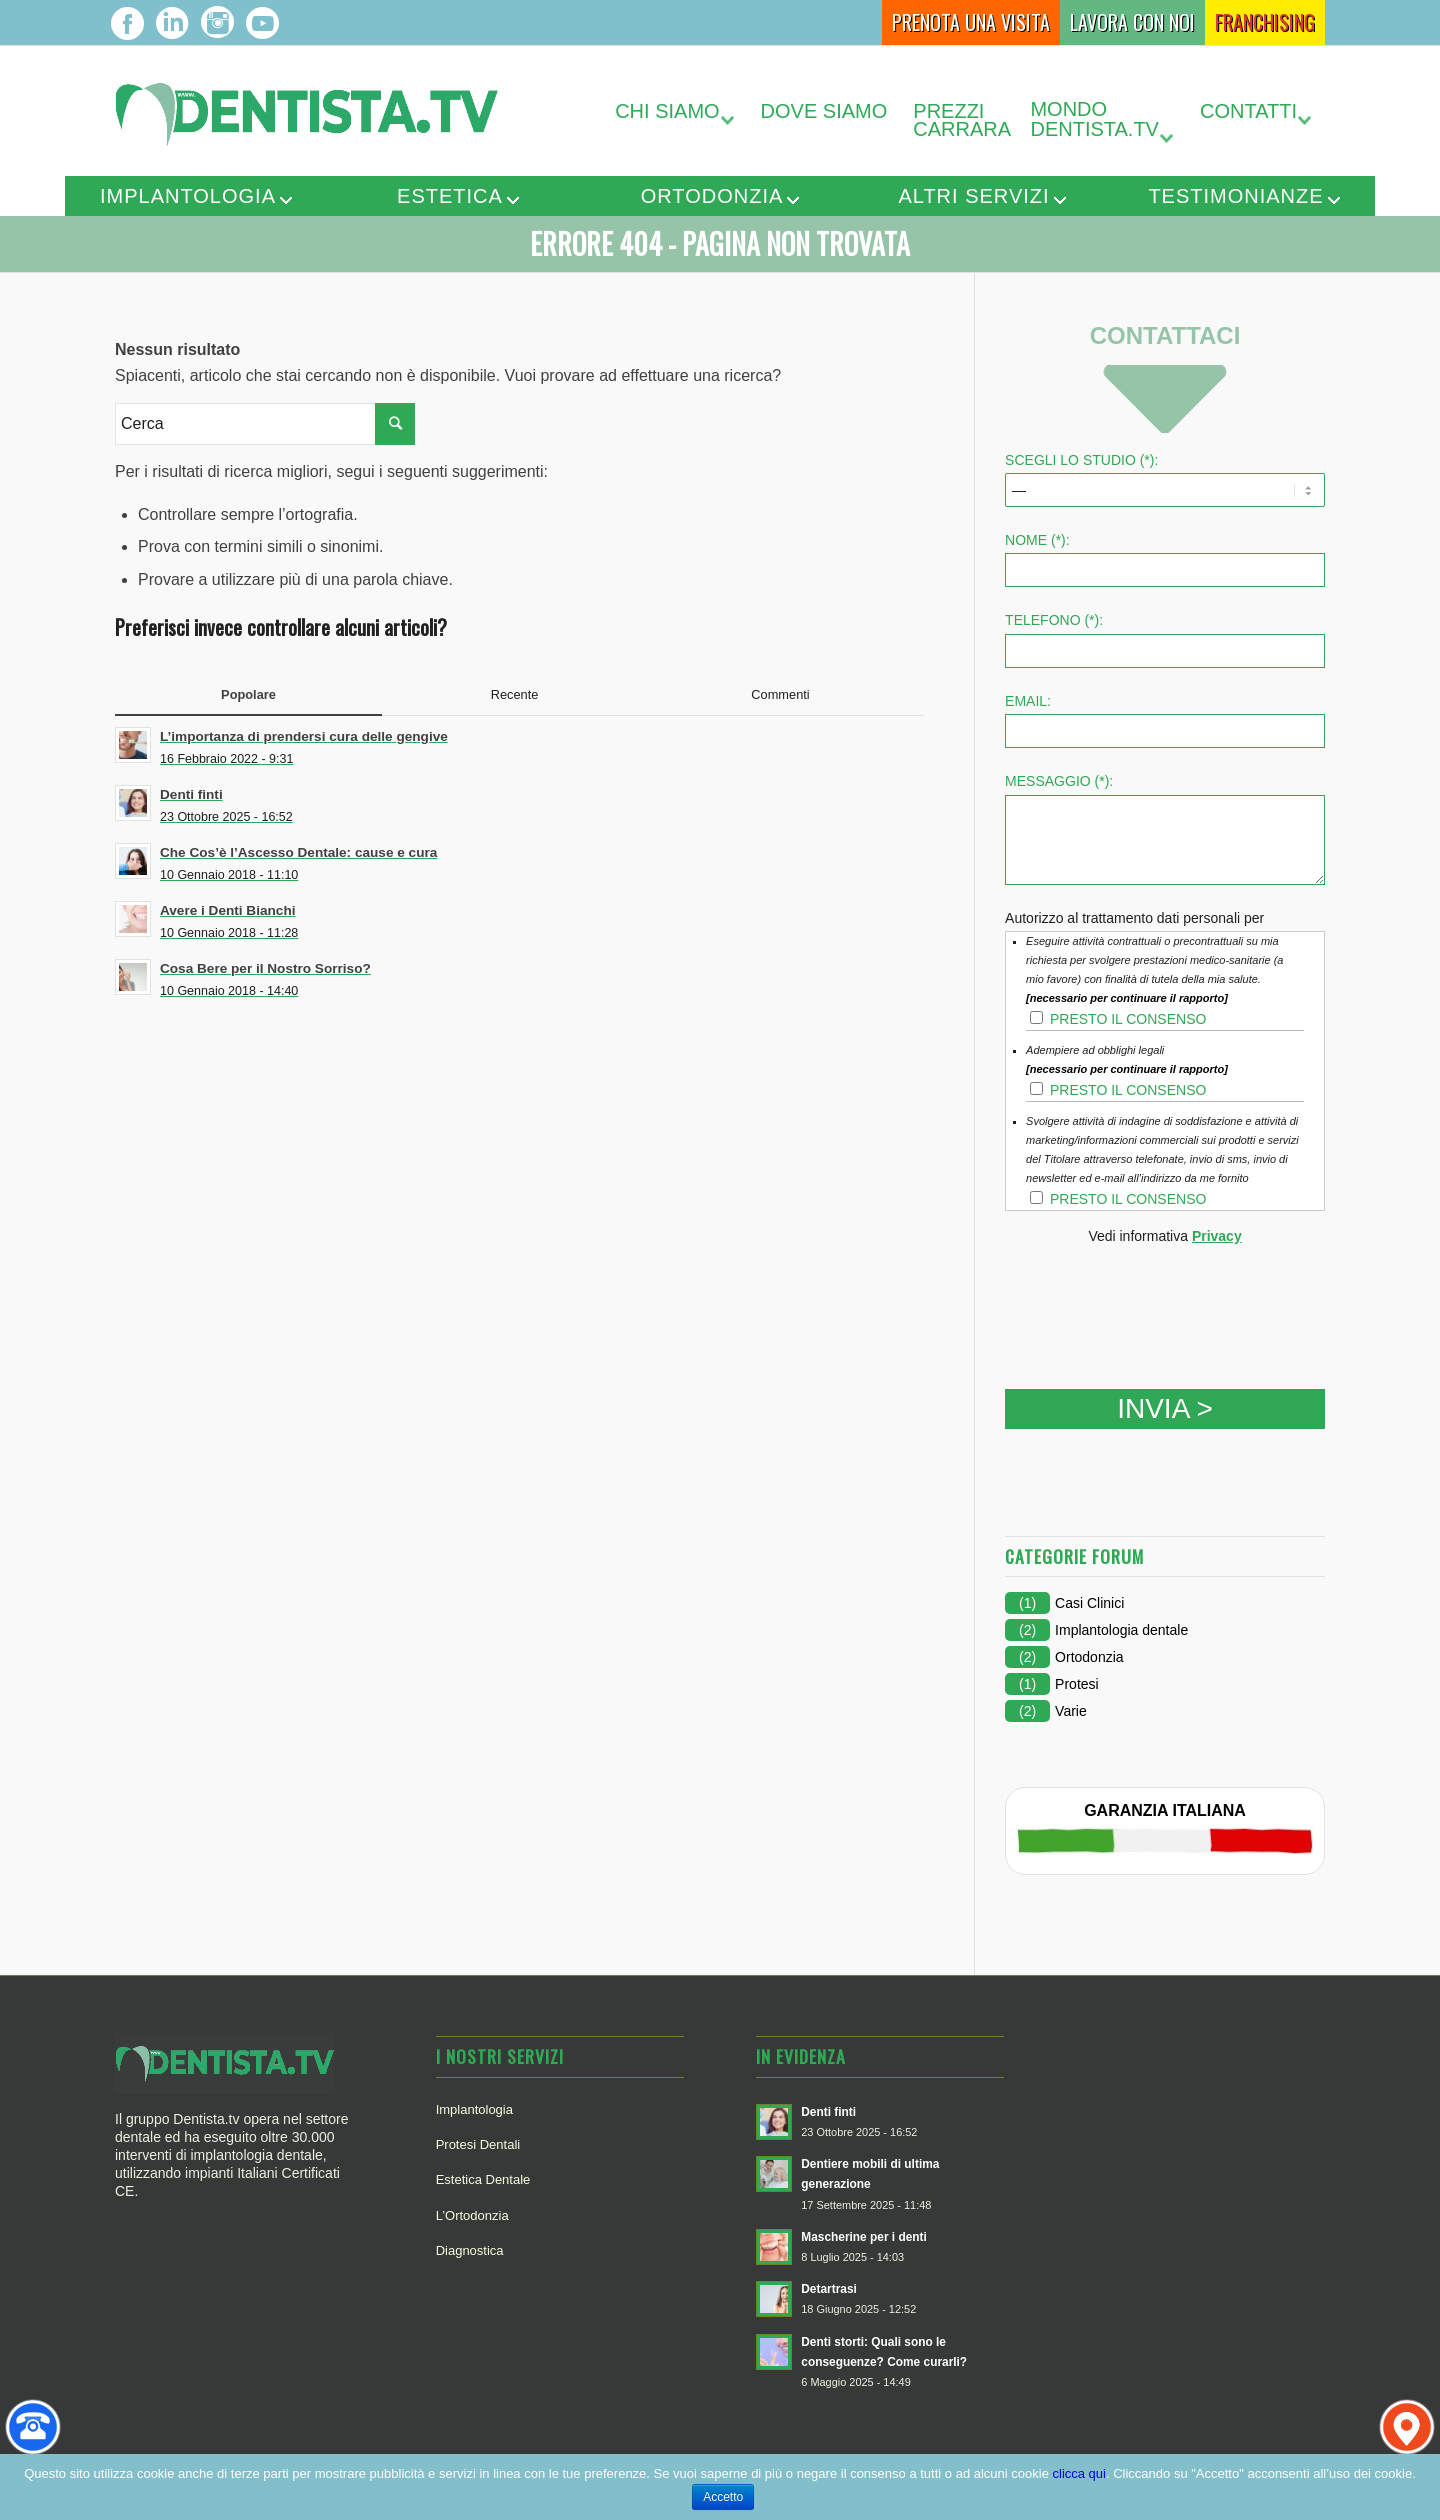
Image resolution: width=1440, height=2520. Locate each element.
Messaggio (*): (1059, 781)
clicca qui (1079, 2473)
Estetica (450, 196)
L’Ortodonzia (472, 2215)
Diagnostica (470, 2250)
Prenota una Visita (971, 22)
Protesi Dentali (478, 2144)
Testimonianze (1235, 196)
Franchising (1265, 22)
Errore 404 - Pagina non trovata (720, 243)
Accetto (723, 2497)
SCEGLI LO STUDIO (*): (1081, 460)
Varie (1071, 1711)
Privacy (1217, 1236)
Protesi (1077, 1684)
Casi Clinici (1089, 1603)
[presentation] (1157, 1300)
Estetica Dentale (483, 2179)
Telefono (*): (1054, 620)
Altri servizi (973, 196)
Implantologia (188, 196)
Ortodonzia (712, 196)
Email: (1028, 701)
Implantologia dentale (1121, 1630)
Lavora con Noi (1132, 22)
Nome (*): (1037, 540)
